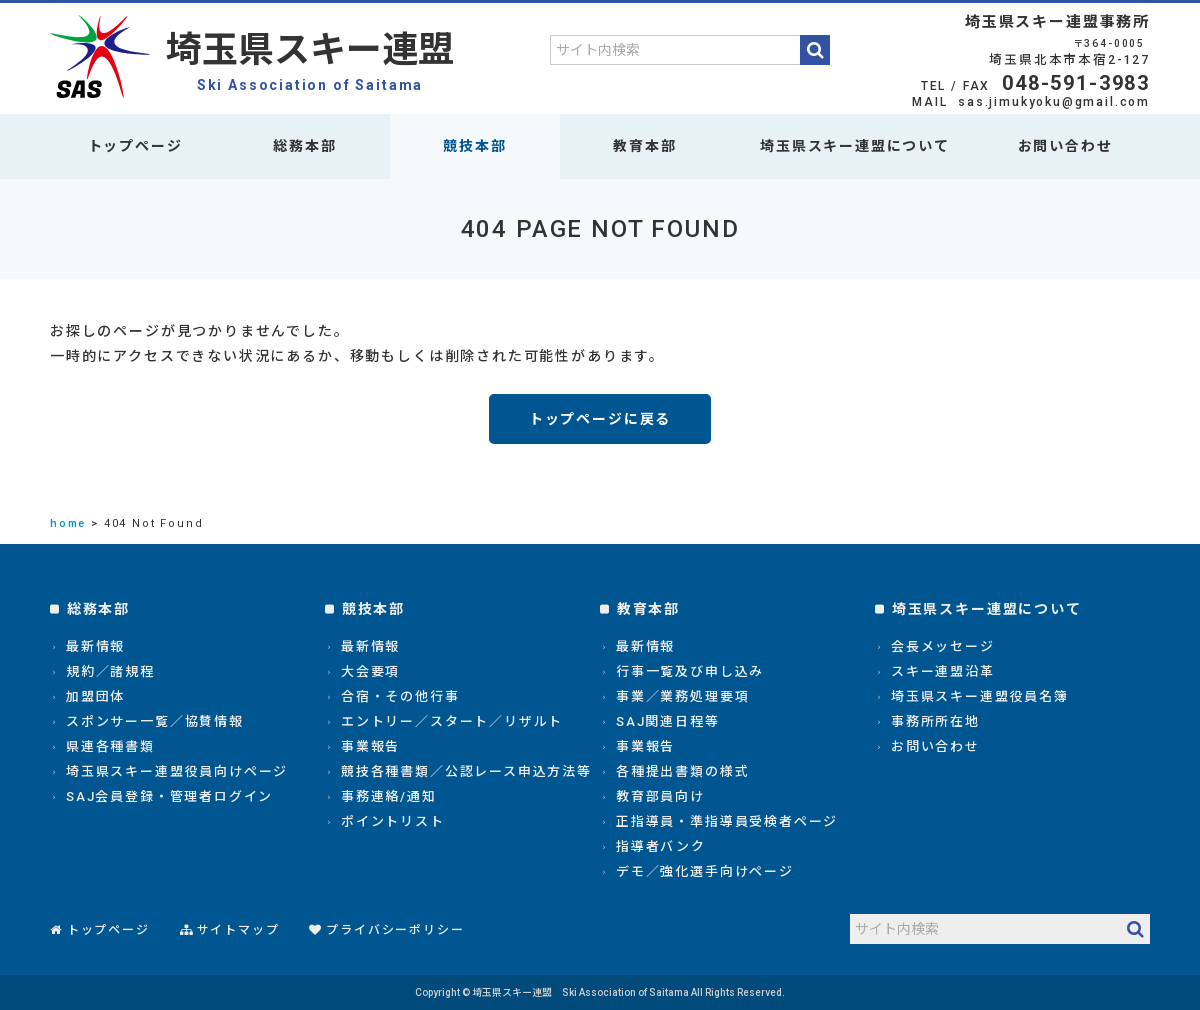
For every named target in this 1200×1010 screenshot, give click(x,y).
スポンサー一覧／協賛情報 (155, 721)
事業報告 (370, 746)
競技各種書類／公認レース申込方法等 (466, 771)
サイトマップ (238, 930)
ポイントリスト (393, 821)
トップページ (135, 146)
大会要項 (370, 671)
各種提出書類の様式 (682, 771)
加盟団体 (95, 696)
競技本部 (474, 146)
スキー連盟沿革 (943, 671)
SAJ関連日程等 (668, 721)
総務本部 (304, 146)
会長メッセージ (943, 646)
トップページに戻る (600, 419)
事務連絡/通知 (389, 796)
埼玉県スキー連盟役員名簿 (980, 696)
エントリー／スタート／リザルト (452, 721)
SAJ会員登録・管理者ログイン (169, 796)
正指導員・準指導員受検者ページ (727, 821)
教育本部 (644, 146)
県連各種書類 (110, 746)
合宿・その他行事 (400, 696)
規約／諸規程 (110, 671)
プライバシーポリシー (395, 930)
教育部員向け (660, 796)
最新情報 (95, 646)
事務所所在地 (935, 721)
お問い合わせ (1065, 146)
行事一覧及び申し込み (690, 671)
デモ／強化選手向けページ (705, 871)
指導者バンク (661, 846)
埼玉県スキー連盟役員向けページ (177, 771)
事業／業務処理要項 (682, 696)
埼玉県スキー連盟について (855, 146)
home (68, 523)
